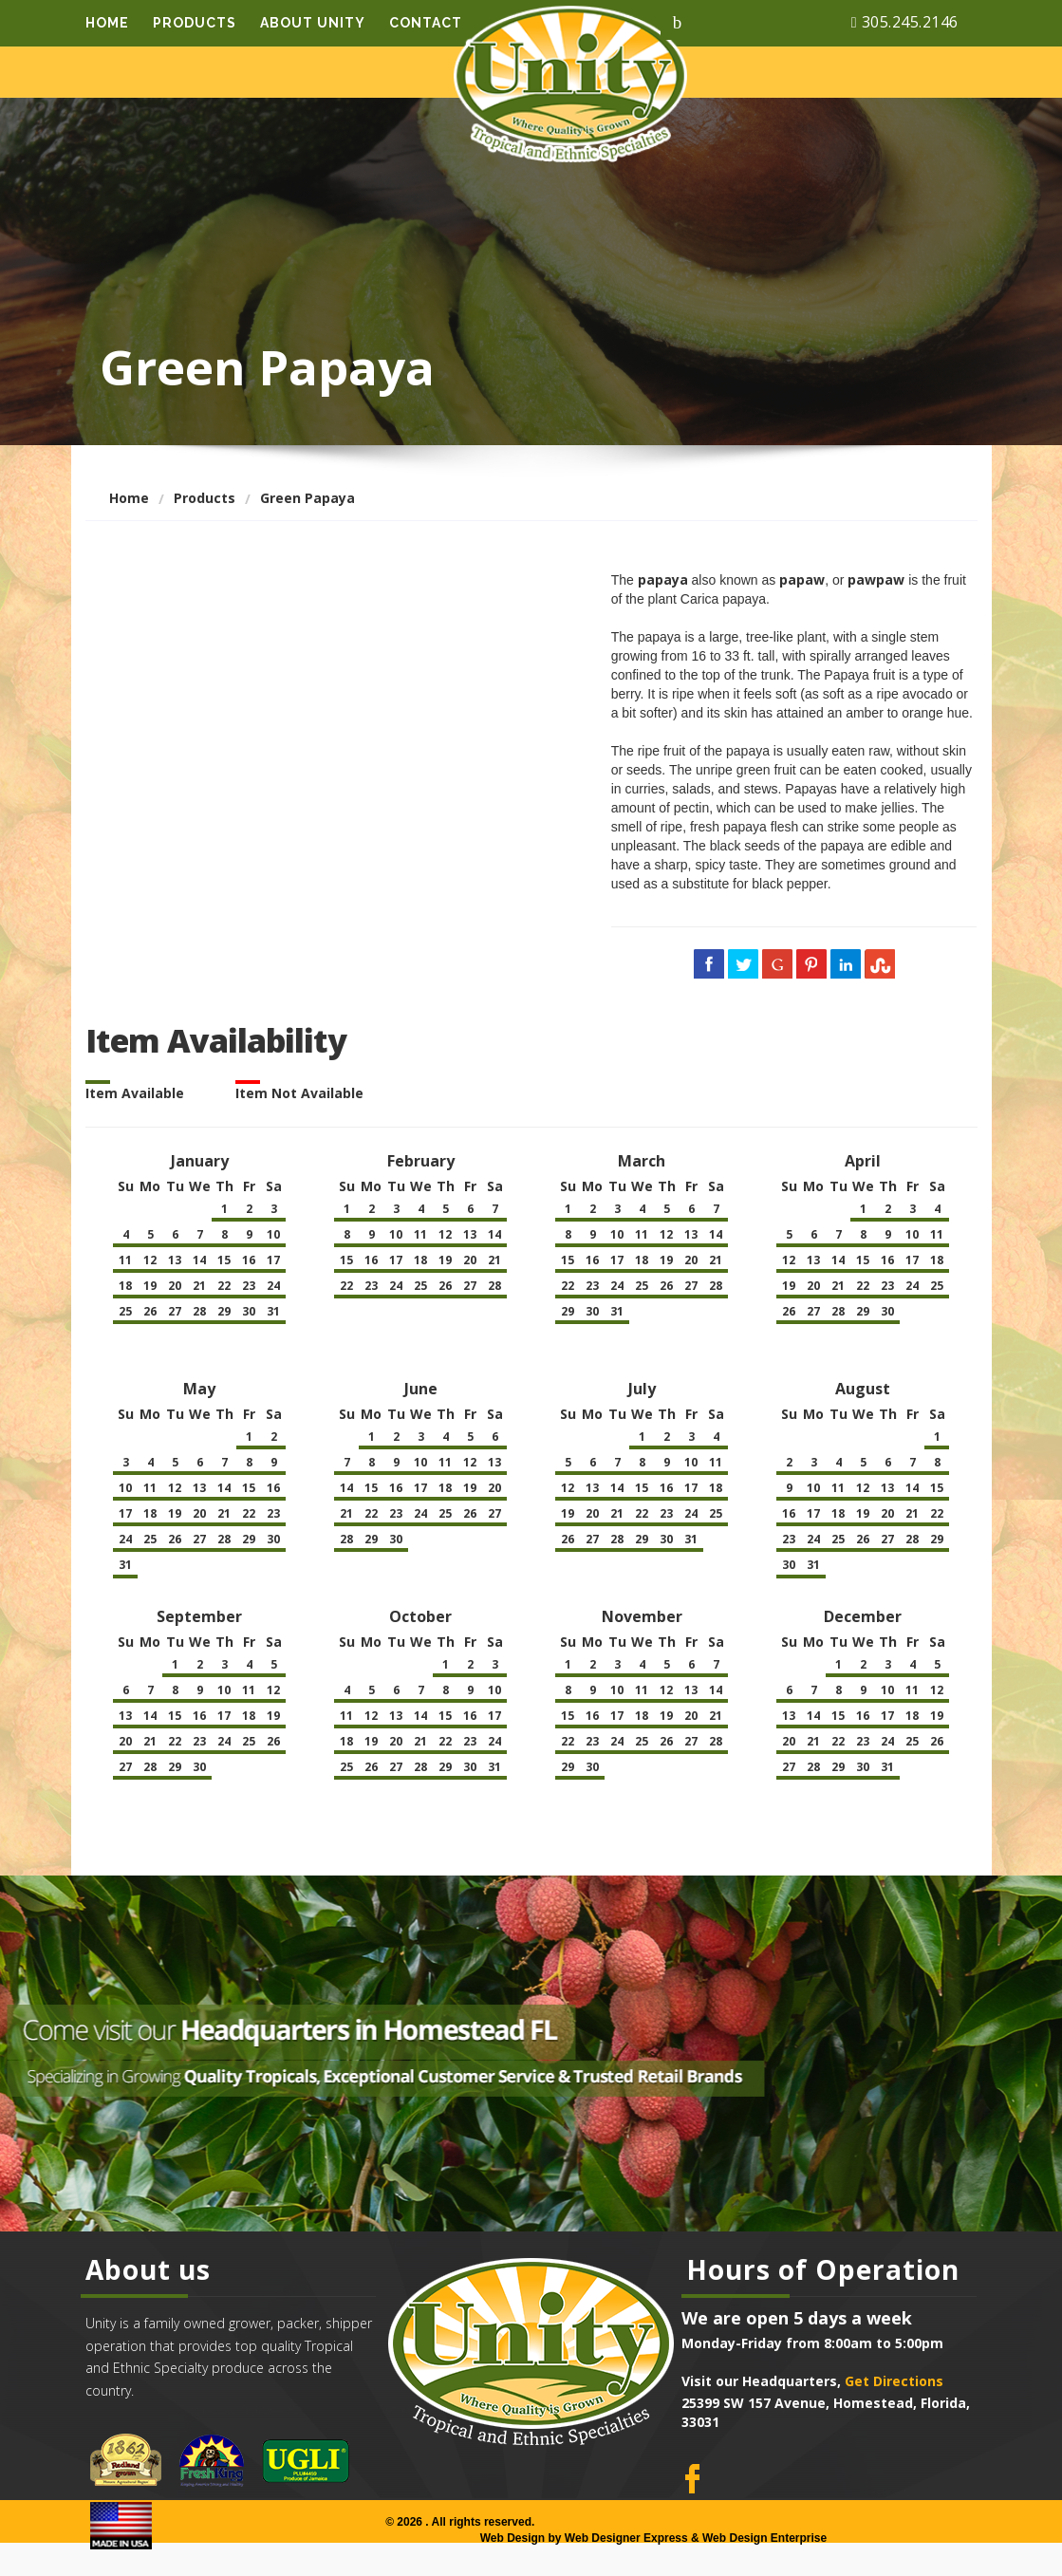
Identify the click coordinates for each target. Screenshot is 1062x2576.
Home (107, 22)
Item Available (134, 1093)
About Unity (312, 22)
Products (194, 22)
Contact (425, 22)
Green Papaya (307, 498)
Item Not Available (299, 1093)
